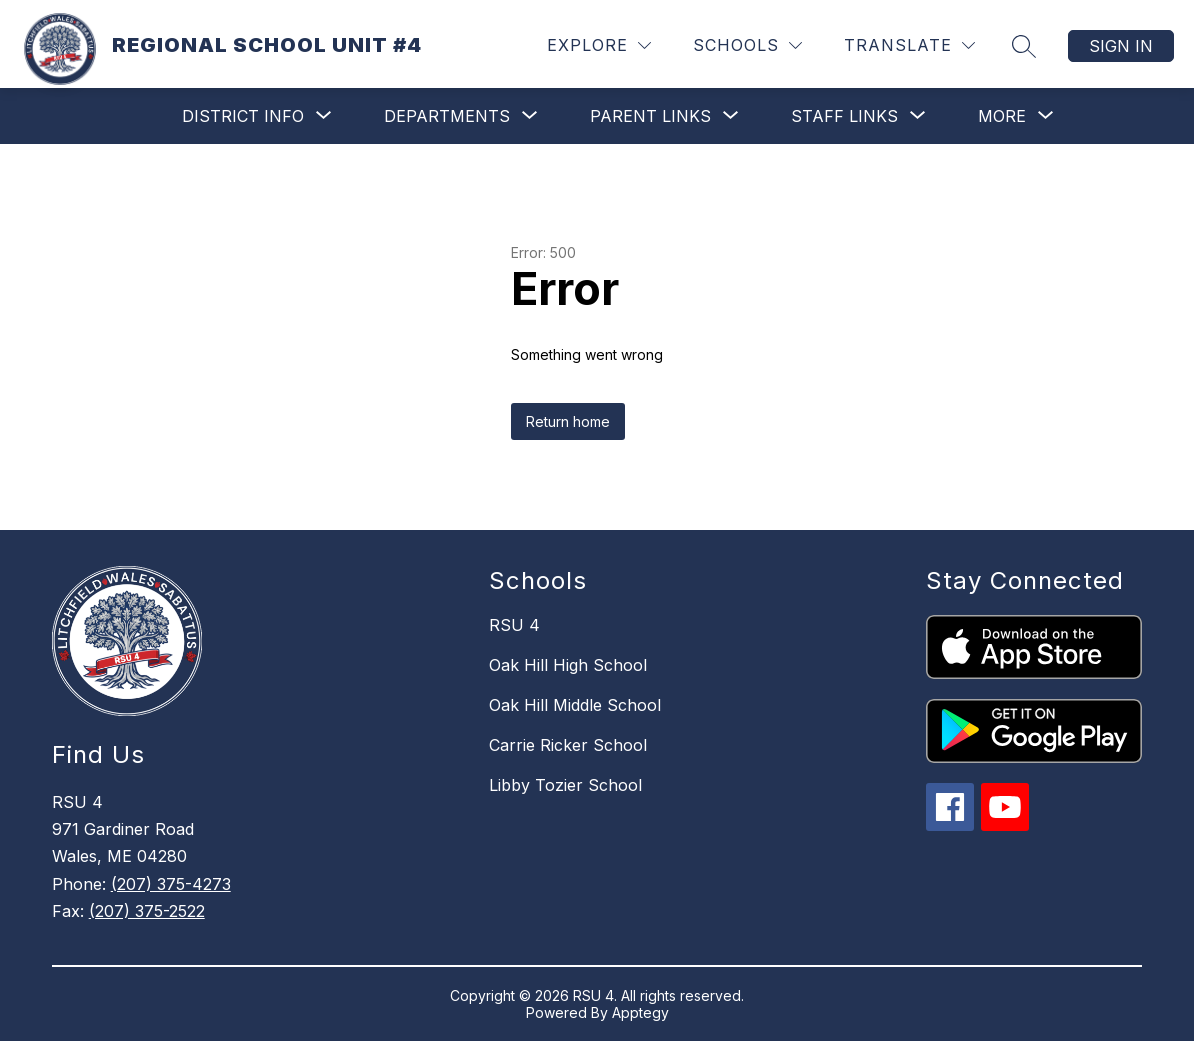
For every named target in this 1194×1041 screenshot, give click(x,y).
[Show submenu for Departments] (447, 116)
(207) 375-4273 (171, 884)
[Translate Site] (909, 45)
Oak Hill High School (568, 665)
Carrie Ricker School (568, 745)
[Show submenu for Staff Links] (844, 116)
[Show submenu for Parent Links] (650, 116)
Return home (568, 421)
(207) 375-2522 (147, 911)
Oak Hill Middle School (575, 705)
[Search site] (1024, 46)
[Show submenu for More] (1002, 116)
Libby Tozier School (565, 785)
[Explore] (599, 45)
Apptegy (640, 1012)
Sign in (1121, 46)
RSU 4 (514, 625)
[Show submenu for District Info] (243, 116)
